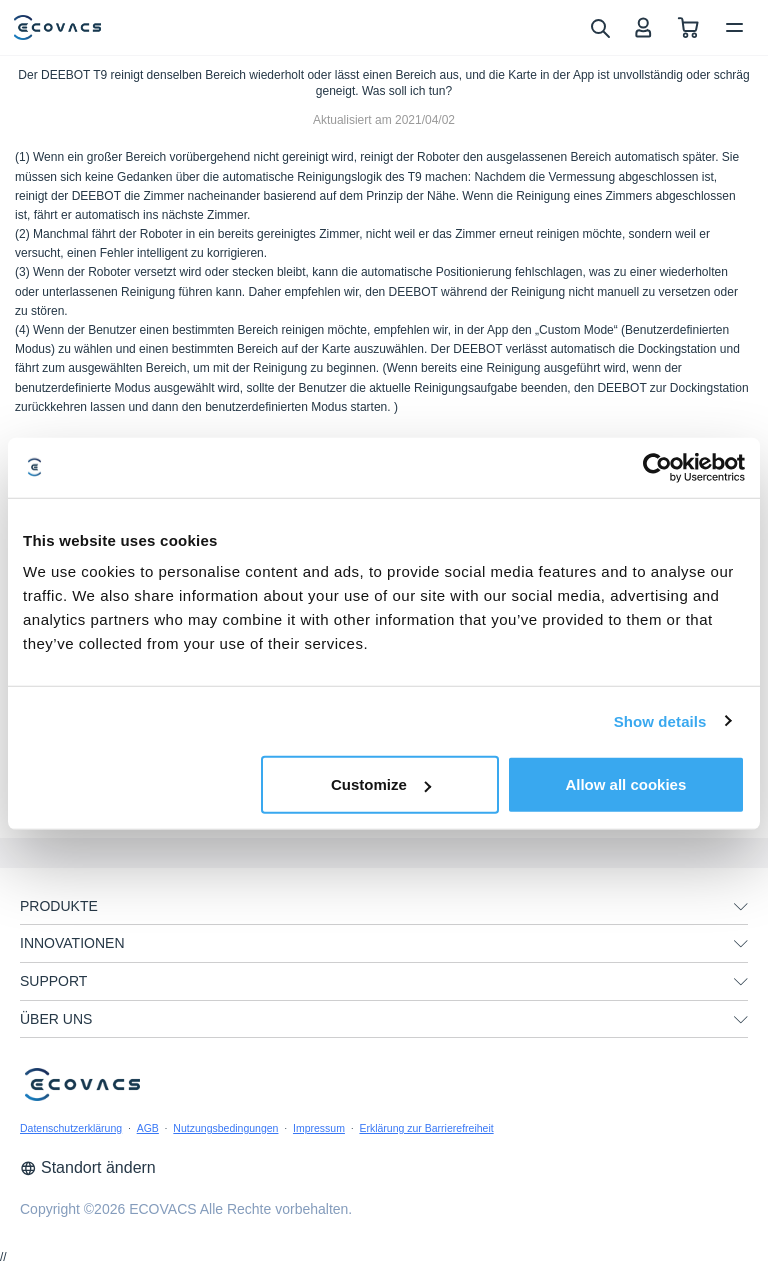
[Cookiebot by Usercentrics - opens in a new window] (657, 467)
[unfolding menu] (741, 907)
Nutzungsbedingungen (225, 1128)
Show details (660, 720)
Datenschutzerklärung (71, 1128)
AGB (148, 1128)
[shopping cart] (688, 27)
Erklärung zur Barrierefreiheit (426, 1128)
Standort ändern (88, 1167)
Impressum (319, 1128)
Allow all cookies (625, 784)
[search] (599, 27)
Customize (381, 784)
